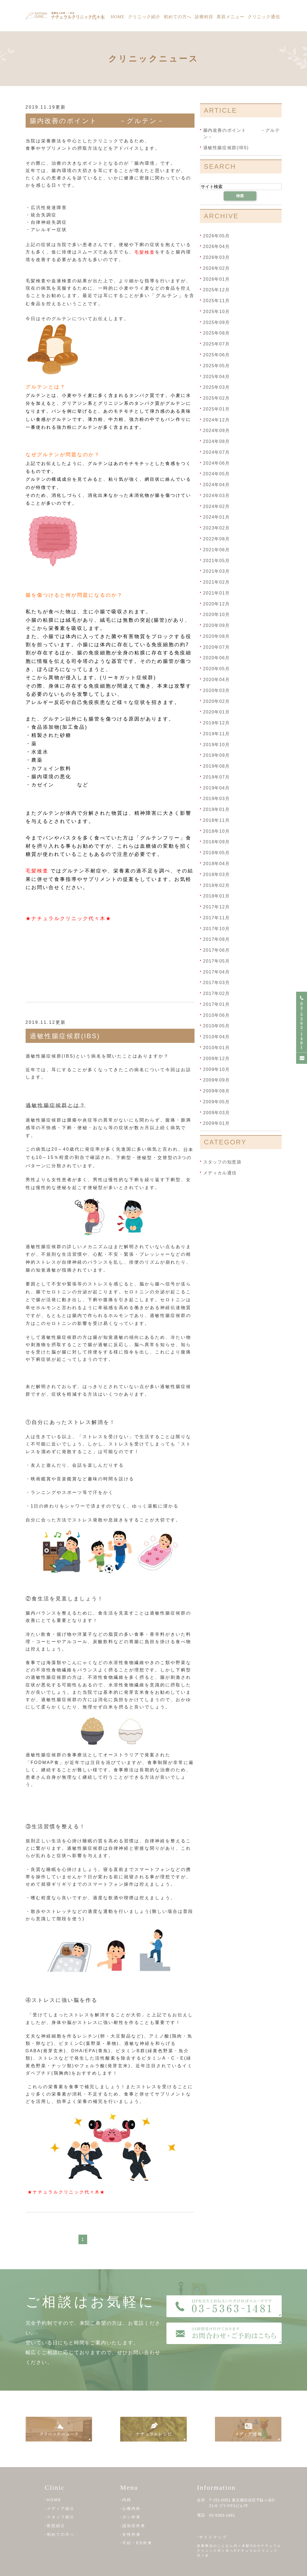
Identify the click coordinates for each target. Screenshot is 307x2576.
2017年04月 (216, 971)
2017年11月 (216, 917)
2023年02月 (216, 528)
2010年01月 (216, 1047)
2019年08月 (216, 766)
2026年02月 (216, 268)
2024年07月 (216, 452)
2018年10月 (216, 831)
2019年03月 (216, 798)
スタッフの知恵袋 (222, 1162)
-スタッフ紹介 (60, 2517)
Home (117, 16)
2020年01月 (216, 712)
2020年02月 (216, 701)
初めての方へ (178, 16)
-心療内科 (130, 2508)
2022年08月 (216, 539)
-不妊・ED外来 (136, 2543)
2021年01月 (216, 593)
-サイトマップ (212, 2537)
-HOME (53, 2500)
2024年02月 (216, 506)
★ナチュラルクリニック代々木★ (68, 918)
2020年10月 (216, 614)
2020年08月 (216, 636)
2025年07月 (216, 344)
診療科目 (204, 16)
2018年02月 (216, 885)
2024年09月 (216, 430)
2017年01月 (216, 1004)
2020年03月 (216, 690)
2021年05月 (216, 560)
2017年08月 (216, 939)
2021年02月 (216, 582)
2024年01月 (216, 517)
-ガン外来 (130, 2517)
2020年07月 (216, 647)
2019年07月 (216, 777)
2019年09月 (216, 755)
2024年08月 (216, 441)
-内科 (126, 2500)
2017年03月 (216, 982)
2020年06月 (216, 658)
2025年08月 (216, 333)
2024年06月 (216, 463)
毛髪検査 (144, 252)
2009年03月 (216, 1112)
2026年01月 (216, 279)
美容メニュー (230, 16)
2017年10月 (216, 928)
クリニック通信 (264, 16)
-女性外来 (130, 2534)
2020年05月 (216, 668)
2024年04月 (216, 484)
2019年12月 (216, 723)
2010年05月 (216, 1026)
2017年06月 (216, 950)
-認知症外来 (132, 2525)
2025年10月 (216, 311)
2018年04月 (216, 863)
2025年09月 (216, 322)
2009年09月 (216, 1080)
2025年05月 (216, 365)
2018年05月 (216, 852)
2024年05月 (216, 473)
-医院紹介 (55, 2525)
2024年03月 (216, 495)
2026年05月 (216, 235)
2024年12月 (216, 419)
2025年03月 (216, 387)
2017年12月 (216, 907)
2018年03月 (216, 874)
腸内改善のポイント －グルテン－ (97, 120)
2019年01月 (216, 809)
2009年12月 (216, 1058)
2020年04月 (216, 679)
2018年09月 (216, 842)
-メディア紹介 (60, 2508)
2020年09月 (216, 625)
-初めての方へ (60, 2534)
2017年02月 (216, 993)
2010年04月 (216, 1036)
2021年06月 (216, 549)
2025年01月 (216, 409)
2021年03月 (216, 571)
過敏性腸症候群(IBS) (65, 1036)
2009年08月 (216, 1091)
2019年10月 (216, 744)
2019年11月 (216, 733)
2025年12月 (216, 289)
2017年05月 (216, 961)
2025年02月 (216, 398)
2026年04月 (216, 246)
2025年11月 (216, 300)
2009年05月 (216, 1101)
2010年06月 (216, 1015)
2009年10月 (216, 1069)
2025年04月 (216, 376)
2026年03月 (216, 257)
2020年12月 (216, 603)
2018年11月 (216, 820)
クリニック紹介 (144, 16)
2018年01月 (216, 896)
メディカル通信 (220, 1172)
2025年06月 (216, 355)
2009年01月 (216, 1123)
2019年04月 (216, 787)
